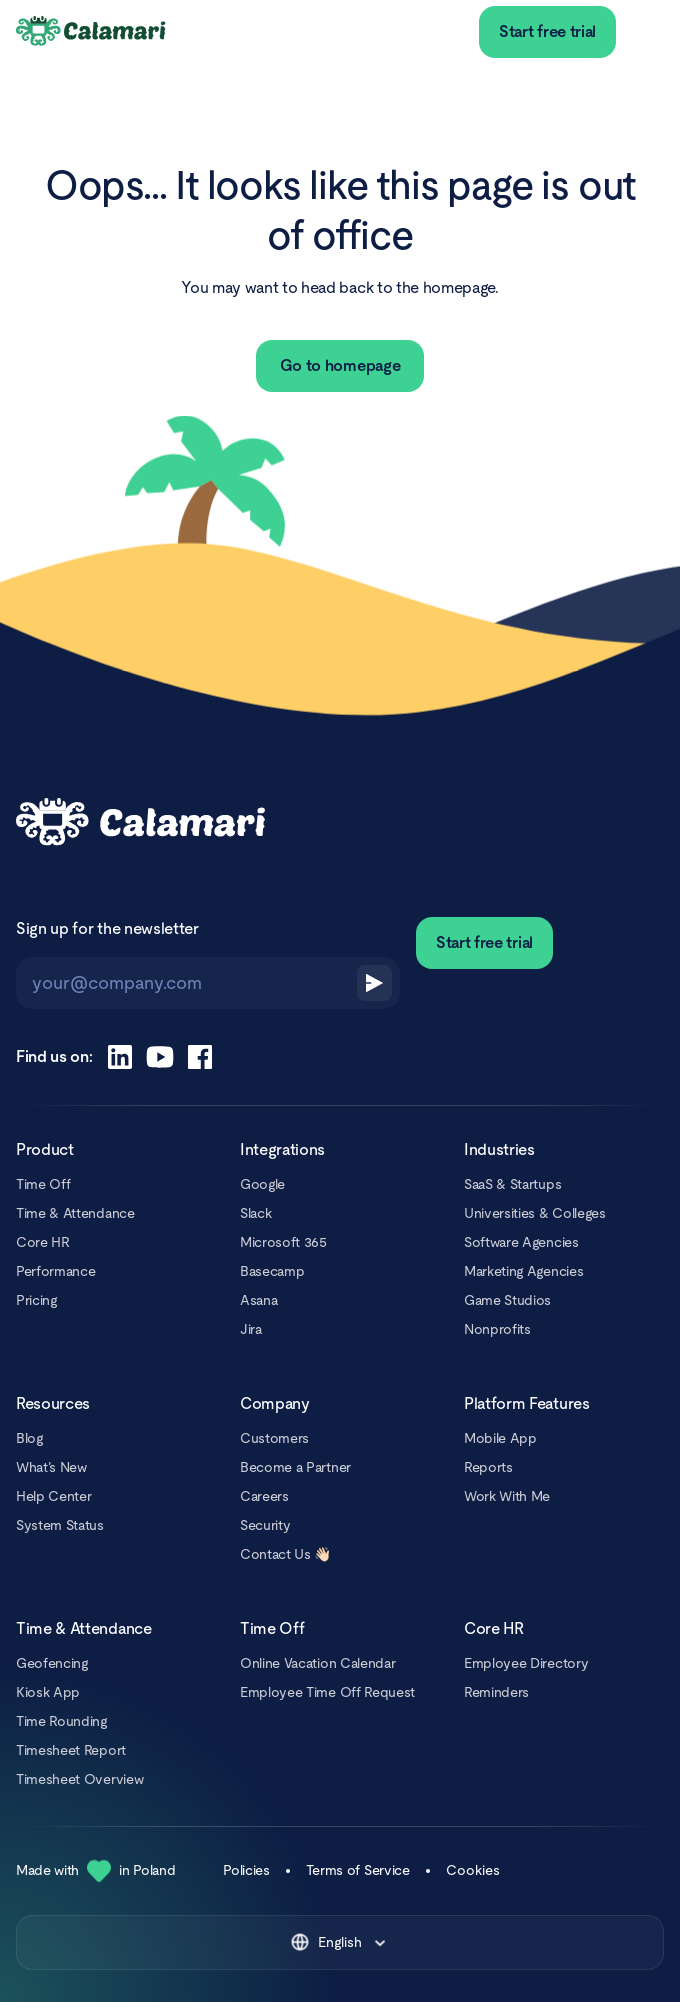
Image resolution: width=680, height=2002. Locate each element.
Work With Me (507, 1496)
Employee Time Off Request (327, 1692)
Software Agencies (521, 1242)
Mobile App (500, 1438)
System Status (60, 1525)
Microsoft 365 (283, 1242)
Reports (488, 1467)
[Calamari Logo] (92, 32)
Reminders (496, 1692)
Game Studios (507, 1300)
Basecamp (272, 1271)
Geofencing (52, 1663)
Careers (264, 1496)
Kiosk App (48, 1692)
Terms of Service (358, 1870)
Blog (29, 1438)
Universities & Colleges (535, 1213)
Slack (255, 1213)
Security (265, 1525)
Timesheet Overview (79, 1779)
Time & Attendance (75, 1213)
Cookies (473, 1870)
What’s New (51, 1467)
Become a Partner (295, 1467)
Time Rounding (61, 1721)
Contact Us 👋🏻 (285, 1554)
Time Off (43, 1184)
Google (262, 1184)
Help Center (53, 1496)
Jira (251, 1329)
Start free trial (547, 31)
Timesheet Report (71, 1750)
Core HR (43, 1242)
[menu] (648, 32)
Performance (55, 1271)
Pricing (36, 1300)
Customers (274, 1438)
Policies (246, 1870)
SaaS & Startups (512, 1184)
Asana (258, 1300)
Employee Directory (526, 1663)
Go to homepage (340, 365)
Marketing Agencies (523, 1271)
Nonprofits (497, 1329)
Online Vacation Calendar (317, 1663)
